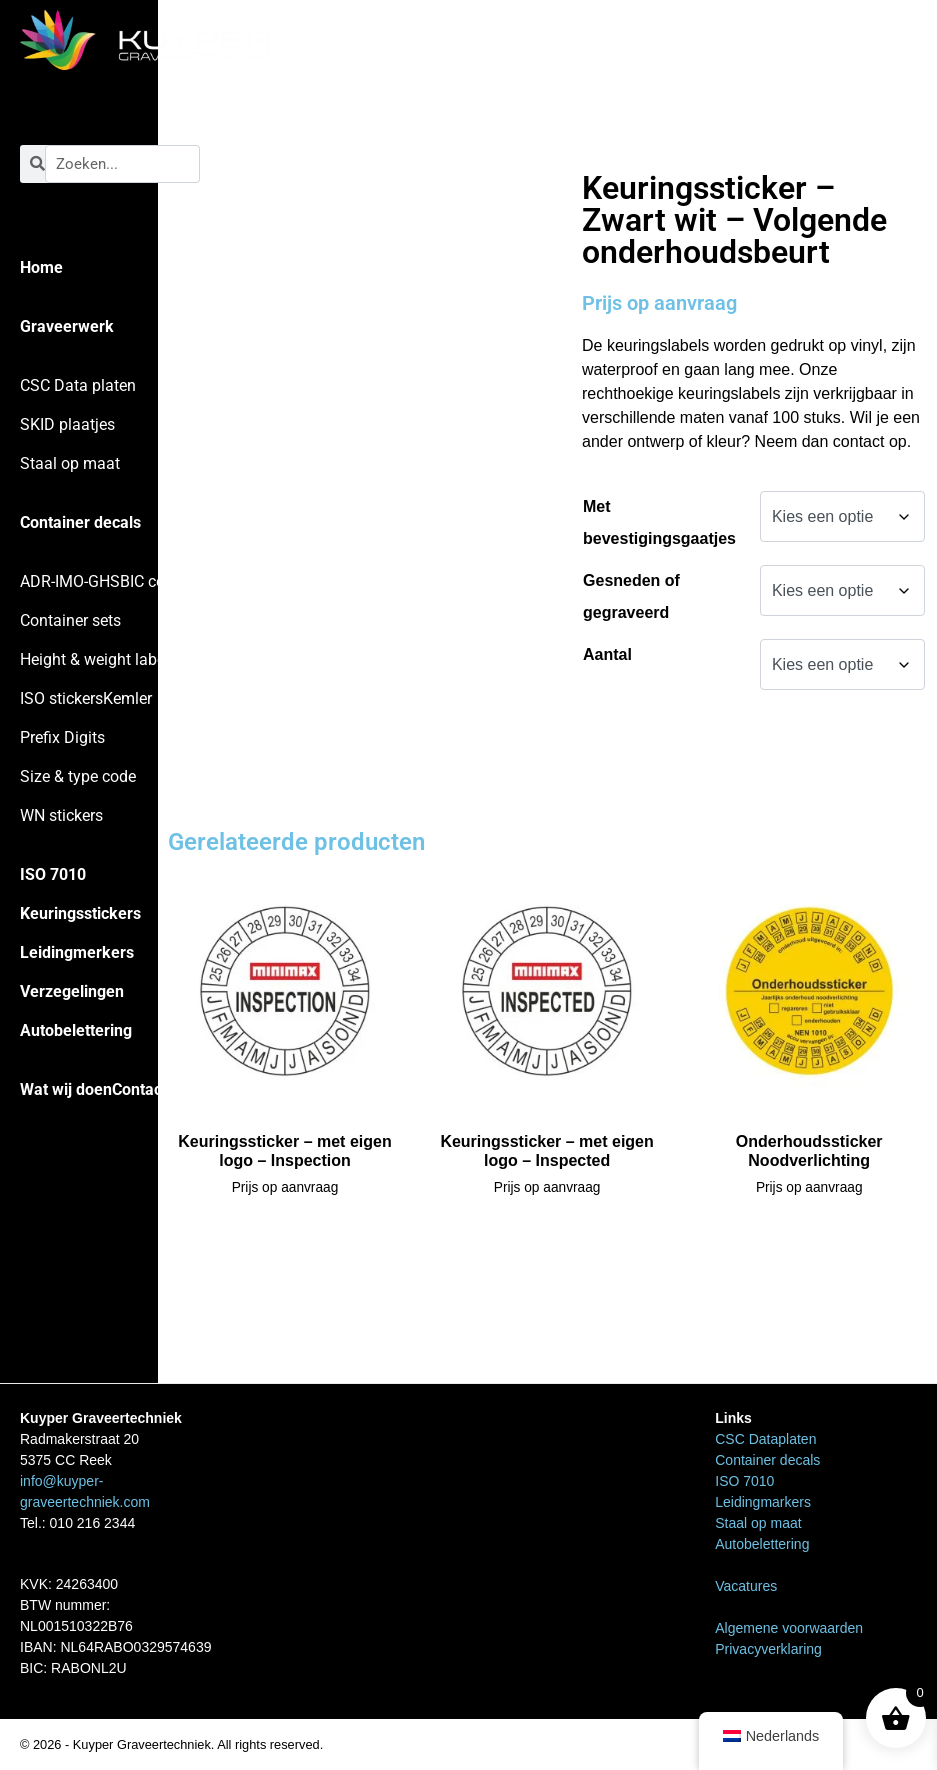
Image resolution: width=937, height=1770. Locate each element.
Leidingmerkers (77, 952)
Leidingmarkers (763, 1502)
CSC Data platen (78, 385)
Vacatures (746, 1586)
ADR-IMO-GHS (70, 581)
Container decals (80, 522)
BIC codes (155, 581)
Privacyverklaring (768, 1649)
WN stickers (61, 815)
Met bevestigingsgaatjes (659, 522)
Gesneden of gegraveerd (631, 596)
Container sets (70, 620)
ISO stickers (61, 698)
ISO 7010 (53, 874)
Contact (139, 1089)
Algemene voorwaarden (789, 1628)
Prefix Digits (62, 737)
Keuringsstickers (80, 913)
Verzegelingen (72, 991)
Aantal (607, 654)
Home (41, 267)
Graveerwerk (67, 326)
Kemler (127, 698)
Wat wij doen (66, 1089)
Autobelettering (76, 1030)
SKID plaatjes (67, 424)
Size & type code (78, 776)
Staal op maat (70, 463)
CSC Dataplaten (765, 1439)
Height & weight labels (98, 659)
